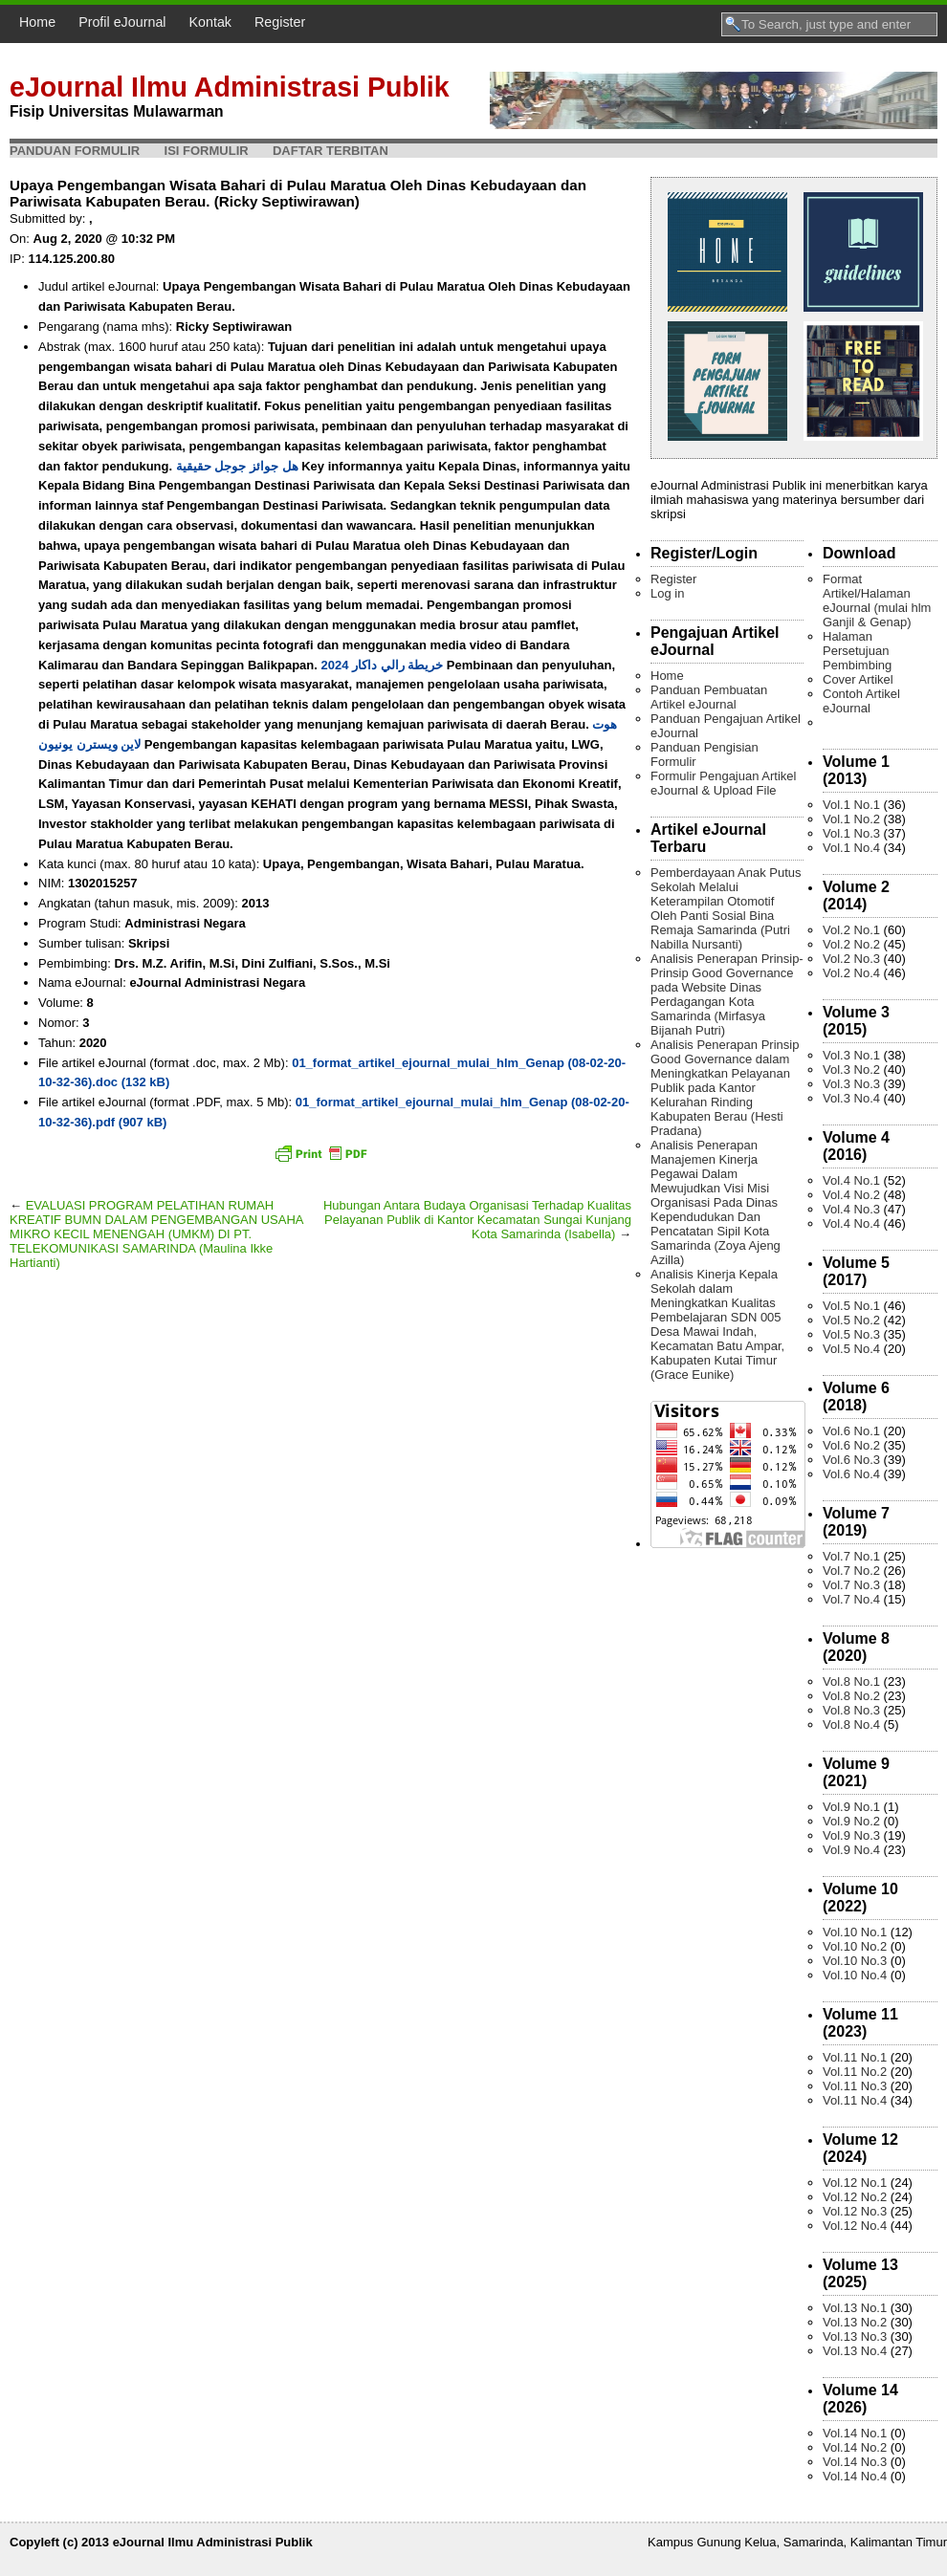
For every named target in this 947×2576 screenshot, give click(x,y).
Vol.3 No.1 (851, 1055)
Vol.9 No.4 (851, 1850)
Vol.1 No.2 (851, 819)
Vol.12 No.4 (855, 2225)
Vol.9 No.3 (851, 1835)
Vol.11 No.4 (855, 2100)
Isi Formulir (207, 150)
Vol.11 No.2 (855, 2071)
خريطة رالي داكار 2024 (381, 665)
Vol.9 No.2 (851, 1821)
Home (37, 22)
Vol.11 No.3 (855, 2086)
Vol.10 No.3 (855, 1961)
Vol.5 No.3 (851, 1334)
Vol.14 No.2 (855, 2447)
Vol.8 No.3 (851, 1710)
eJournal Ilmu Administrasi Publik (230, 87)
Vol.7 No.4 (851, 1599)
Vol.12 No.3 (855, 2211)
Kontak (210, 22)
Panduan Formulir (75, 150)
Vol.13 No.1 (855, 2308)
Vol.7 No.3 (851, 1585)
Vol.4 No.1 (851, 1180)
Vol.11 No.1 (855, 2057)
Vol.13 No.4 (855, 2351)
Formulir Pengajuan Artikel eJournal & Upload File (723, 783)
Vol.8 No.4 (851, 1724)
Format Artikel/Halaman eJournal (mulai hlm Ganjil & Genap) (877, 600)
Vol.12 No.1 (855, 2182)
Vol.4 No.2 (851, 1195)
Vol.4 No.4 (851, 1223)
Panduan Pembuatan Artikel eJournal (708, 697)
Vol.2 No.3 (851, 958)
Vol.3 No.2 (851, 1069)
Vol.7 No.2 (851, 1570)
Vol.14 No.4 (855, 2476)
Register (279, 22)
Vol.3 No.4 (851, 1098)
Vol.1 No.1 (851, 804)
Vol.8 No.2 (851, 1696)
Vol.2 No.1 (851, 930)
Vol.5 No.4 (851, 1349)
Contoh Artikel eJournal (861, 701)
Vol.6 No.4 (851, 1474)
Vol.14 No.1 (855, 2433)
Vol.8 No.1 (851, 1681)
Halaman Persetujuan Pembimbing (857, 650)
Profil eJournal (121, 22)
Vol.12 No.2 (855, 2197)
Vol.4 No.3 (851, 1209)
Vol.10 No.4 (855, 1975)
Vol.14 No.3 (855, 2462)
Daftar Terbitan (330, 150)
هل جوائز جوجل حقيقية (237, 466)
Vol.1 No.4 (851, 847)
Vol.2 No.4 (851, 973)
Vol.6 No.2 (851, 1445)
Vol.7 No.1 (851, 1556)
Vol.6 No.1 (851, 1431)
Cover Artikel (858, 679)
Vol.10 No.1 (855, 1932)
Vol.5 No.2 (851, 1320)
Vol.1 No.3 (851, 833)
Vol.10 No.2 (855, 1946)
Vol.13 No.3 (855, 2336)
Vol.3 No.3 (851, 1084)
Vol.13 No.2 (855, 2322)
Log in (667, 593)
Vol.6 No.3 (851, 1459)
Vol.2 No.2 (851, 944)
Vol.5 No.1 (851, 1306)
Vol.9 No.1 (851, 1807)
